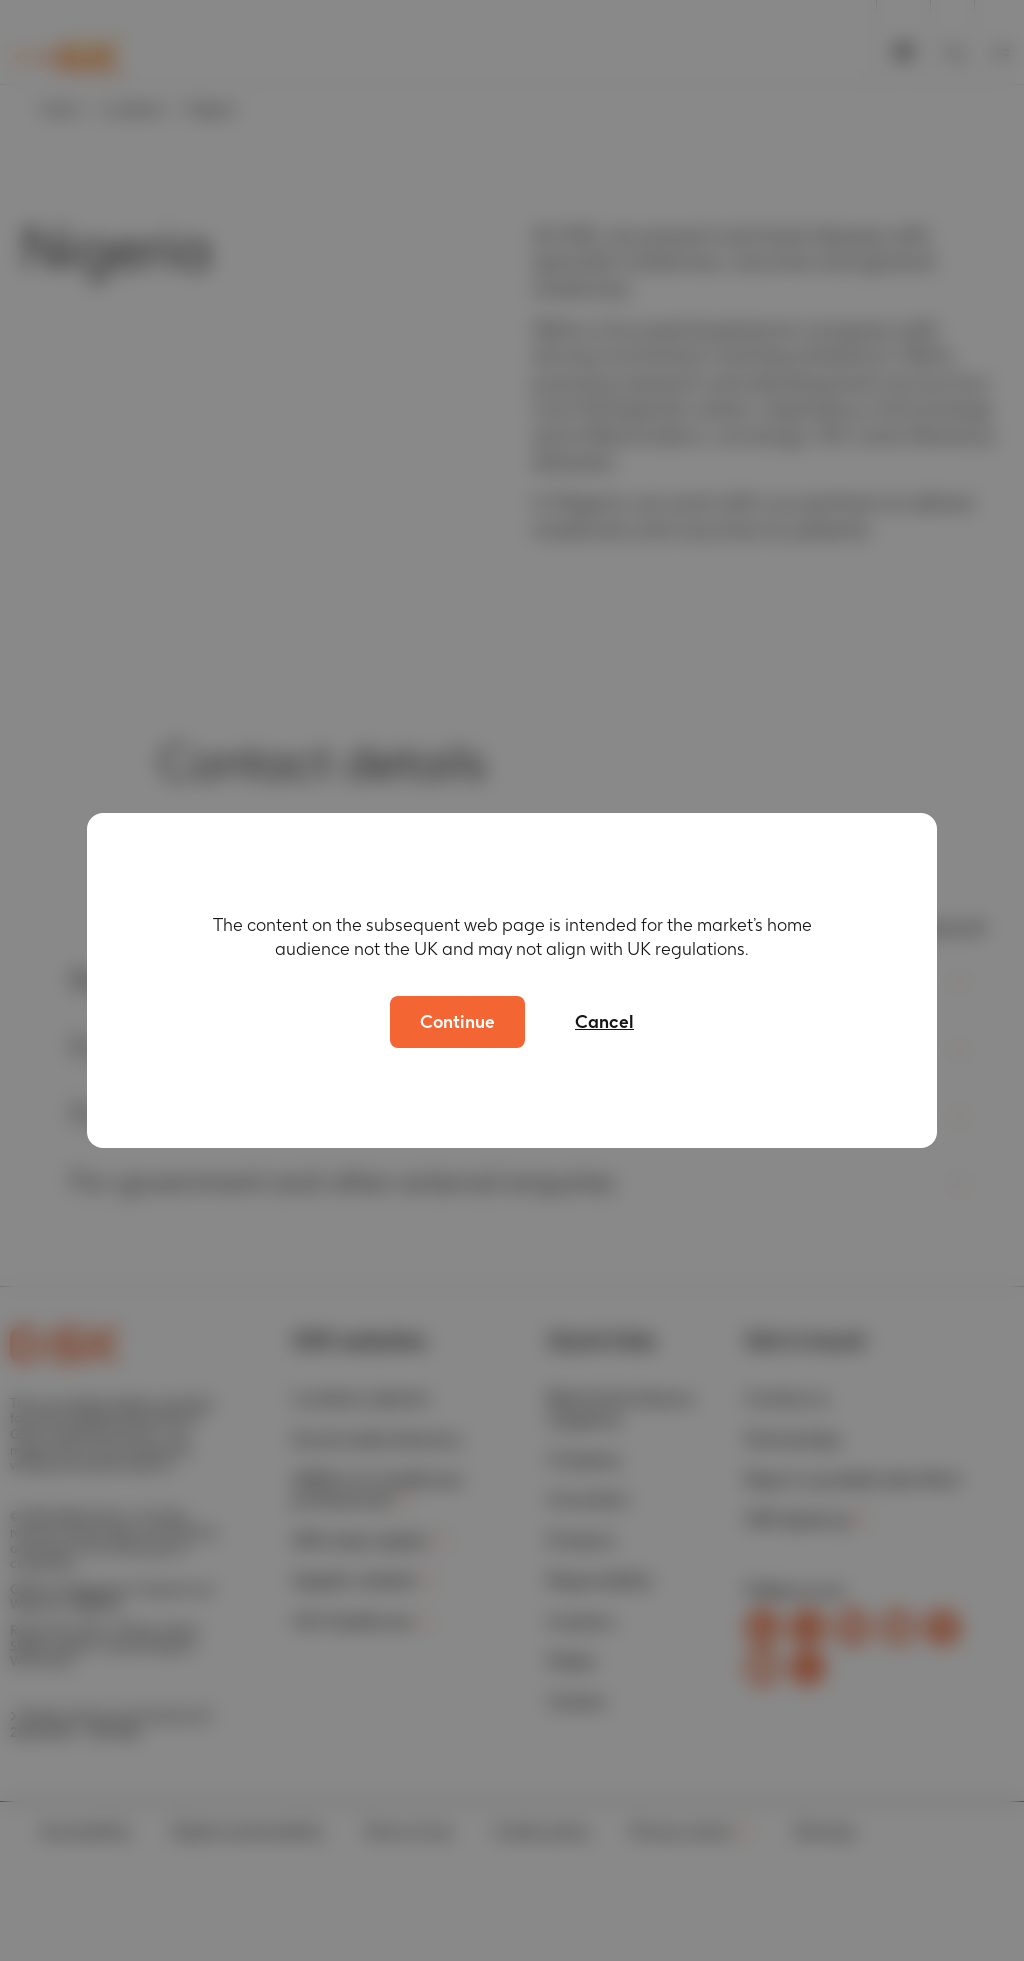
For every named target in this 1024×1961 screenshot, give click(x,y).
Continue (457, 1021)
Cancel (604, 1021)
